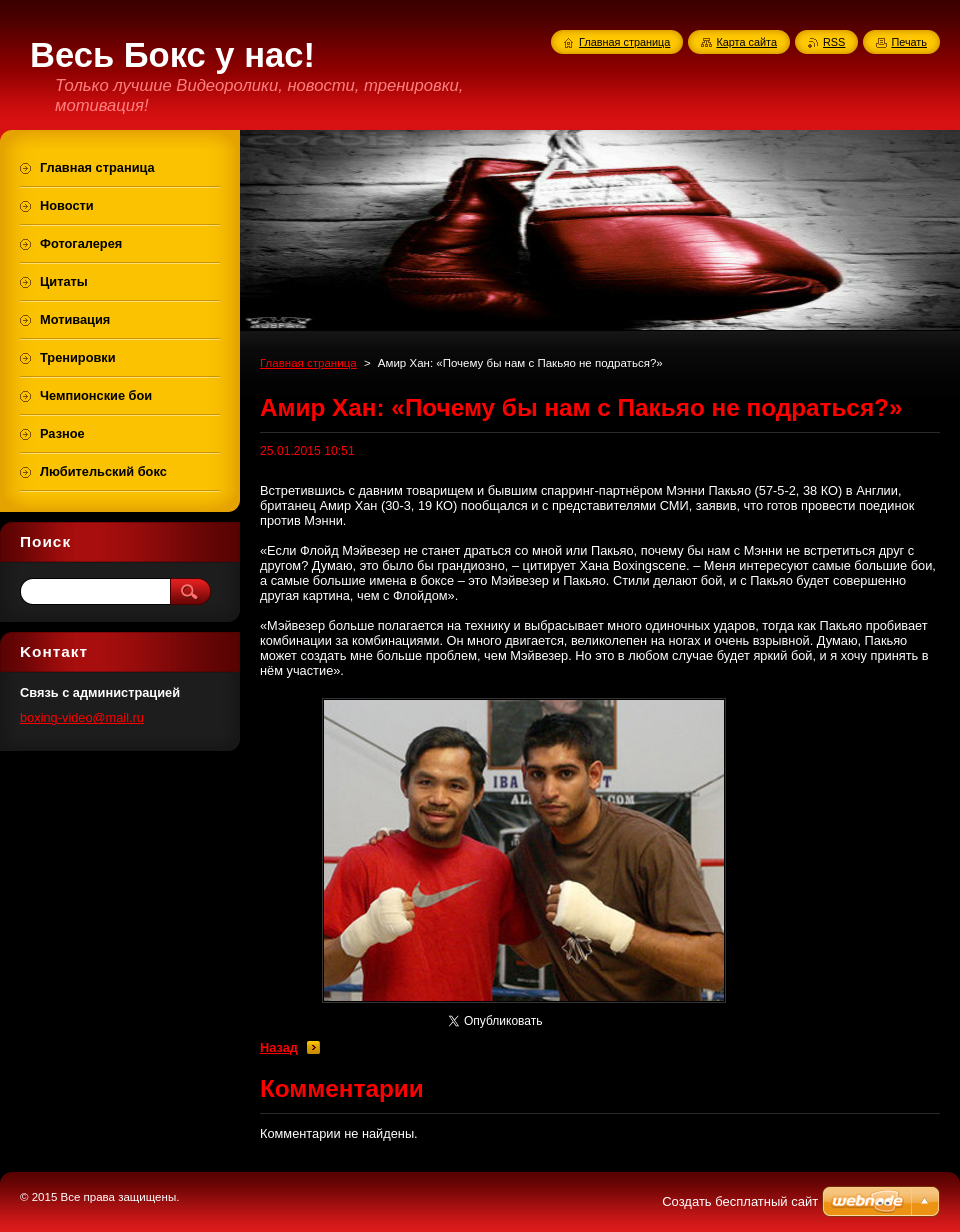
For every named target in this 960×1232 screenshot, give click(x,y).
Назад (279, 1047)
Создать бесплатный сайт (740, 1201)
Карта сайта (746, 42)
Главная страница (308, 363)
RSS (834, 42)
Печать (909, 42)
